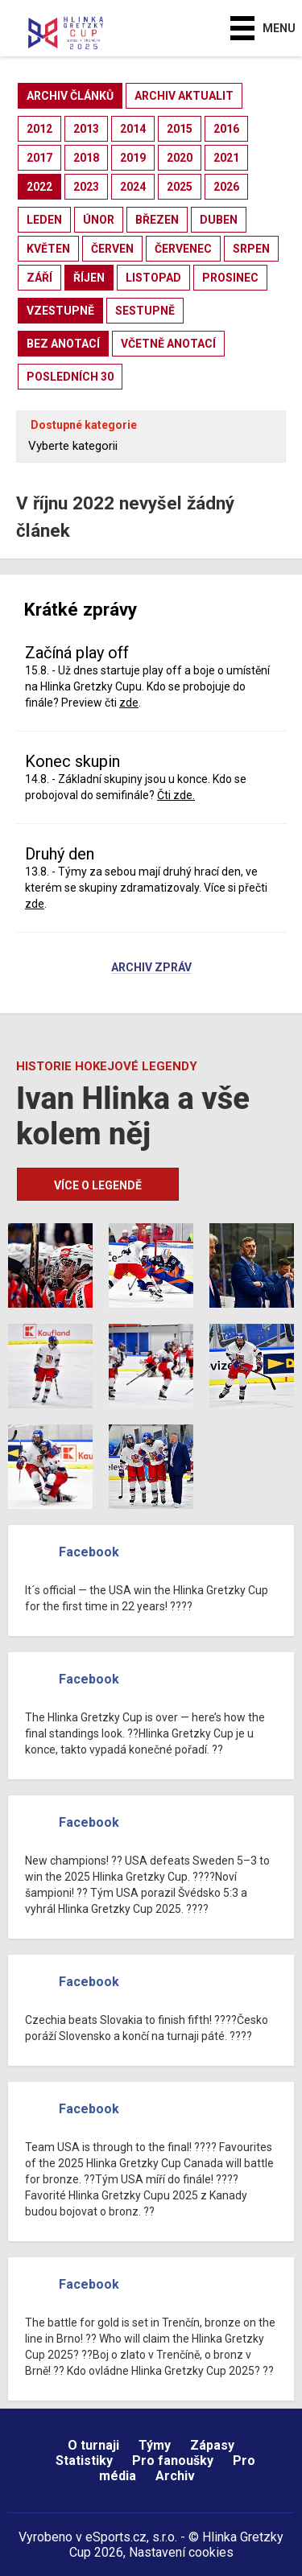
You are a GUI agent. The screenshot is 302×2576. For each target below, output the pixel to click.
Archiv (175, 2475)
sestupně (145, 310)
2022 (39, 186)
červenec (183, 248)
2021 (226, 157)
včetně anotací (168, 343)
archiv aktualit (184, 95)
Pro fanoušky (172, 2460)
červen (112, 248)
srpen (251, 248)
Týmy (155, 2445)
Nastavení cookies (181, 2552)
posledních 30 (70, 376)
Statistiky (84, 2460)
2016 (226, 128)
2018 (86, 157)
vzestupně (60, 310)
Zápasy (212, 2445)
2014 (133, 128)
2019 (133, 157)
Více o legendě (98, 1185)
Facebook (89, 1552)
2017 (39, 157)
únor (98, 219)
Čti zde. (176, 795)
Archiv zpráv (151, 968)
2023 (86, 186)
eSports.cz (116, 2537)
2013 (86, 128)
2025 (179, 186)
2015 (179, 128)
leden (44, 219)
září (39, 277)
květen (48, 248)
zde (129, 702)
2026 (226, 186)
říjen (89, 277)
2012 (39, 128)
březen (157, 219)
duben (219, 219)
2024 (133, 186)
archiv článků (70, 95)
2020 (179, 157)
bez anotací (63, 343)
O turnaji (93, 2445)
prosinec (230, 277)
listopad (153, 277)
